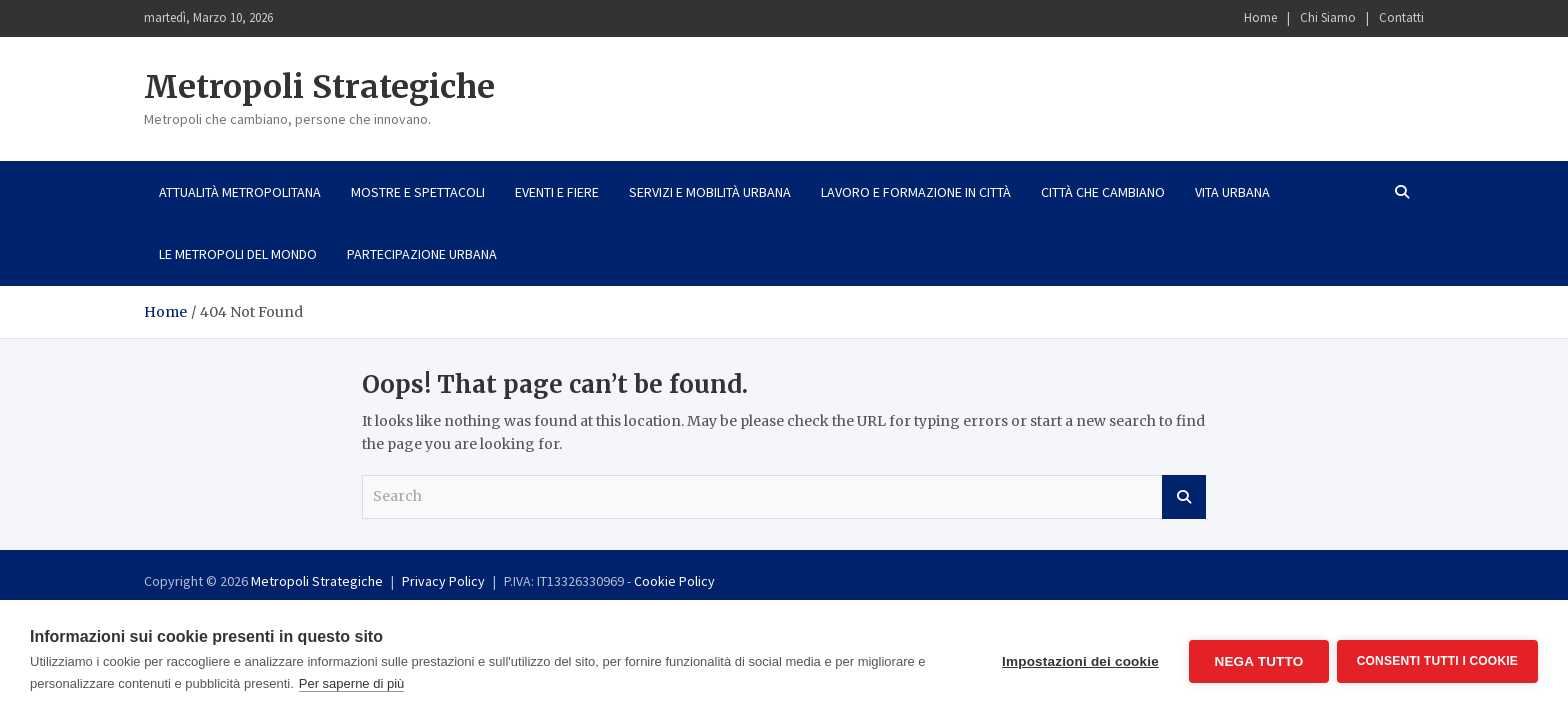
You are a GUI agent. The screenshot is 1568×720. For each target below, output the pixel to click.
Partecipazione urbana (422, 254)
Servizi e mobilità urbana (710, 192)
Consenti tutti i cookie (1437, 660)
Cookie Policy (674, 581)
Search (1184, 497)
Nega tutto (1256, 660)
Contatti (1401, 17)
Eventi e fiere (557, 192)
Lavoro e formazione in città (916, 192)
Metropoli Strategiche (319, 87)
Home (1260, 17)
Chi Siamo (1328, 17)
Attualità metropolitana (240, 192)
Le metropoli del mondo (238, 254)
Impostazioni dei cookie (1078, 660)
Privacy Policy (443, 581)
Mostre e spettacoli (418, 192)
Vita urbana (1232, 192)
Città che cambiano (1103, 192)
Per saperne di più (352, 683)
